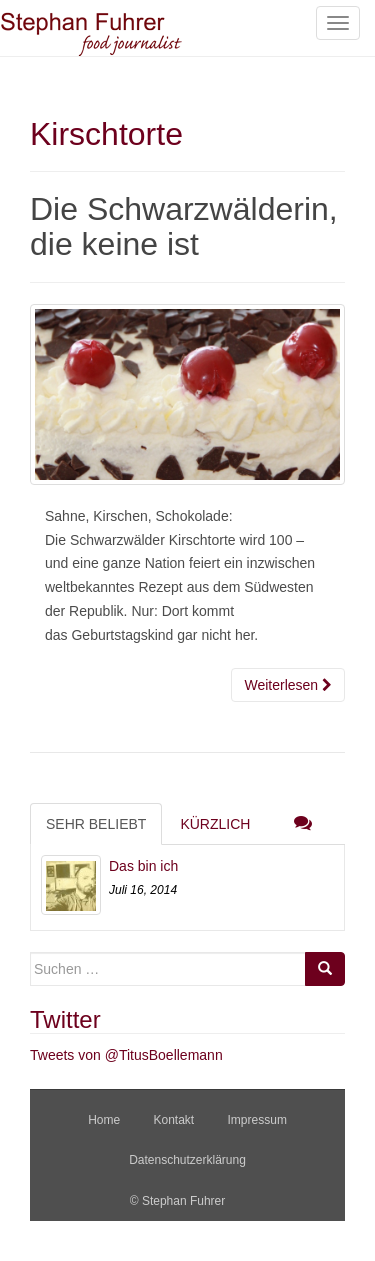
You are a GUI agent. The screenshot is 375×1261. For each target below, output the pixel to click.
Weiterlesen (288, 685)
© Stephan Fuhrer (179, 1201)
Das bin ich (143, 866)
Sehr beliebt (96, 824)
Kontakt (173, 1120)
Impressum (257, 1120)
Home (104, 1120)
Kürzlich (215, 824)
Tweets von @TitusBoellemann (126, 1055)
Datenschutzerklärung (187, 1160)
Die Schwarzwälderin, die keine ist (184, 226)
